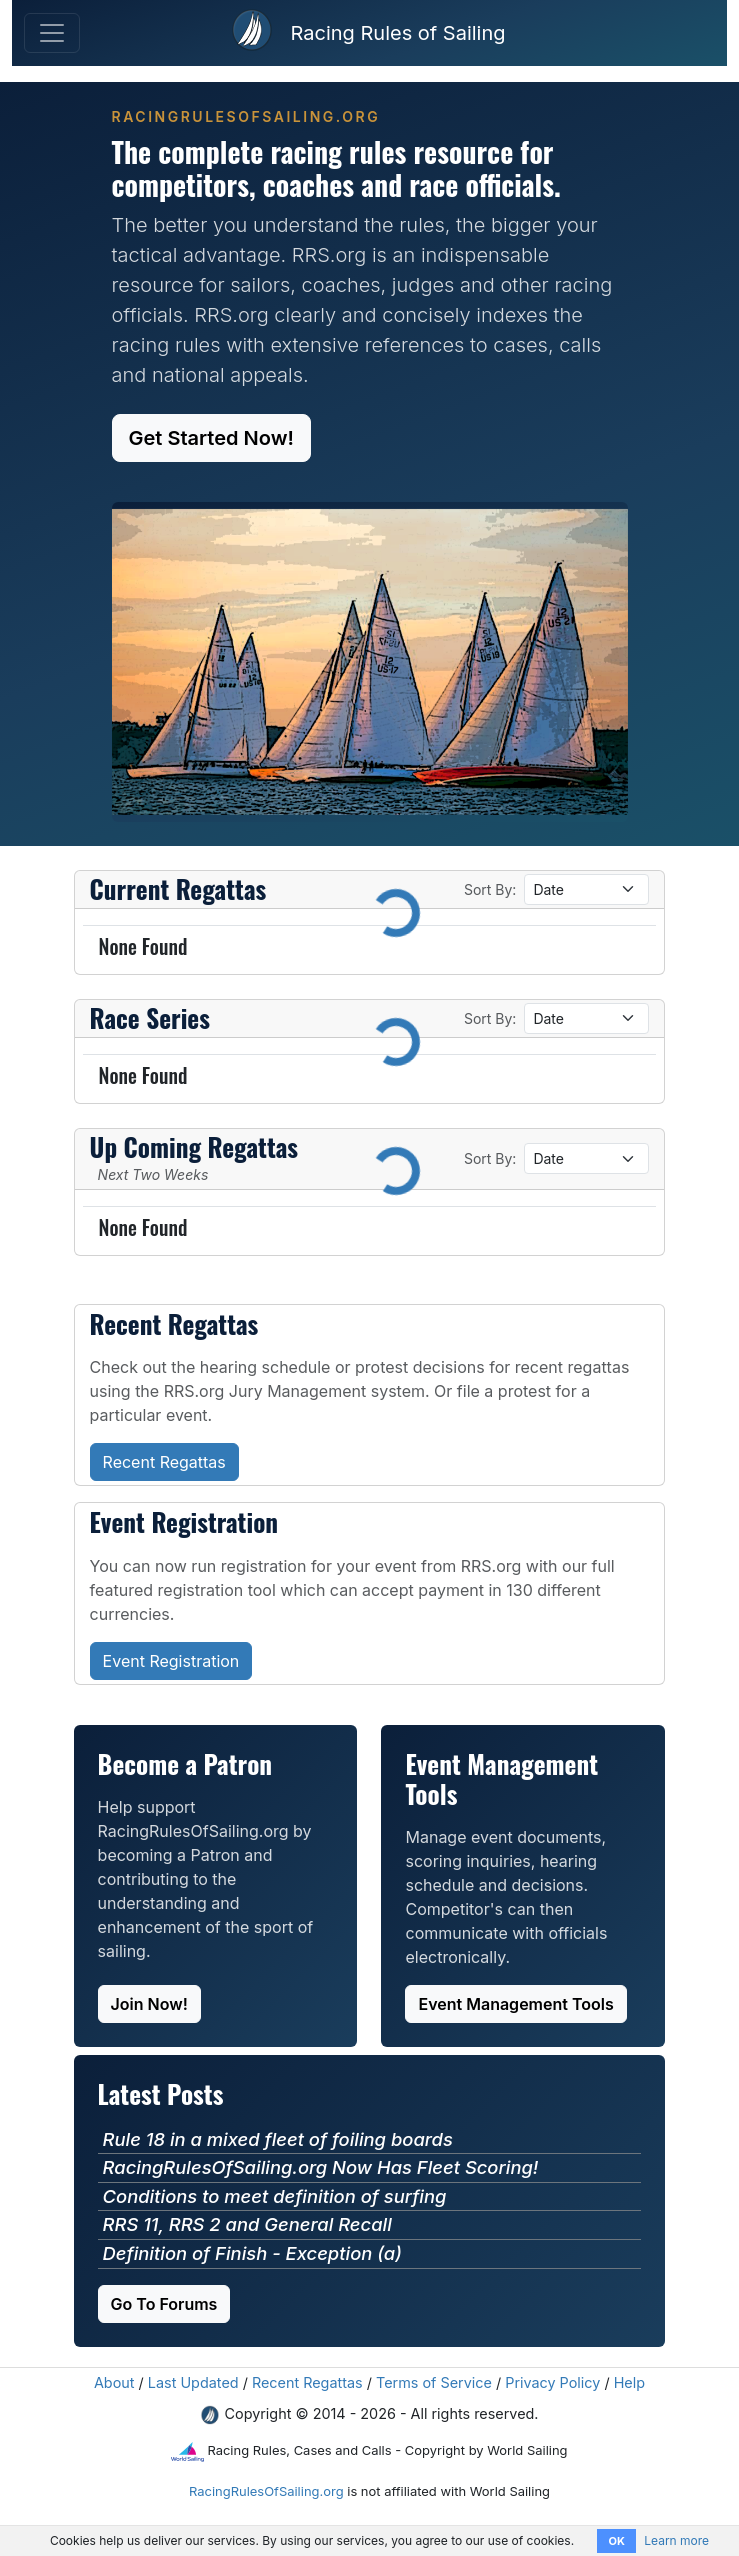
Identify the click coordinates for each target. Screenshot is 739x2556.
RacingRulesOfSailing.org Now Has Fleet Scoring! (321, 2167)
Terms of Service (434, 2382)
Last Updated (193, 2382)
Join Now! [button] (149, 2004)
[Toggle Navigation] (52, 33)
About (114, 2382)
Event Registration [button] (171, 1661)
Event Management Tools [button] (515, 2004)
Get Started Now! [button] (211, 438)
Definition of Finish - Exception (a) (252, 2253)
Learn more (676, 2540)
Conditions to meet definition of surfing (275, 2196)
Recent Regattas (307, 2382)
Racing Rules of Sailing (397, 33)
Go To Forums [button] (164, 2304)
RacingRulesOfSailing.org (266, 2491)
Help (629, 2382)
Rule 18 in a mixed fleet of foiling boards (278, 2139)
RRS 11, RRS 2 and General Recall (247, 2224)
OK (616, 2541)
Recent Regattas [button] (164, 1462)
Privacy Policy (552, 2382)
